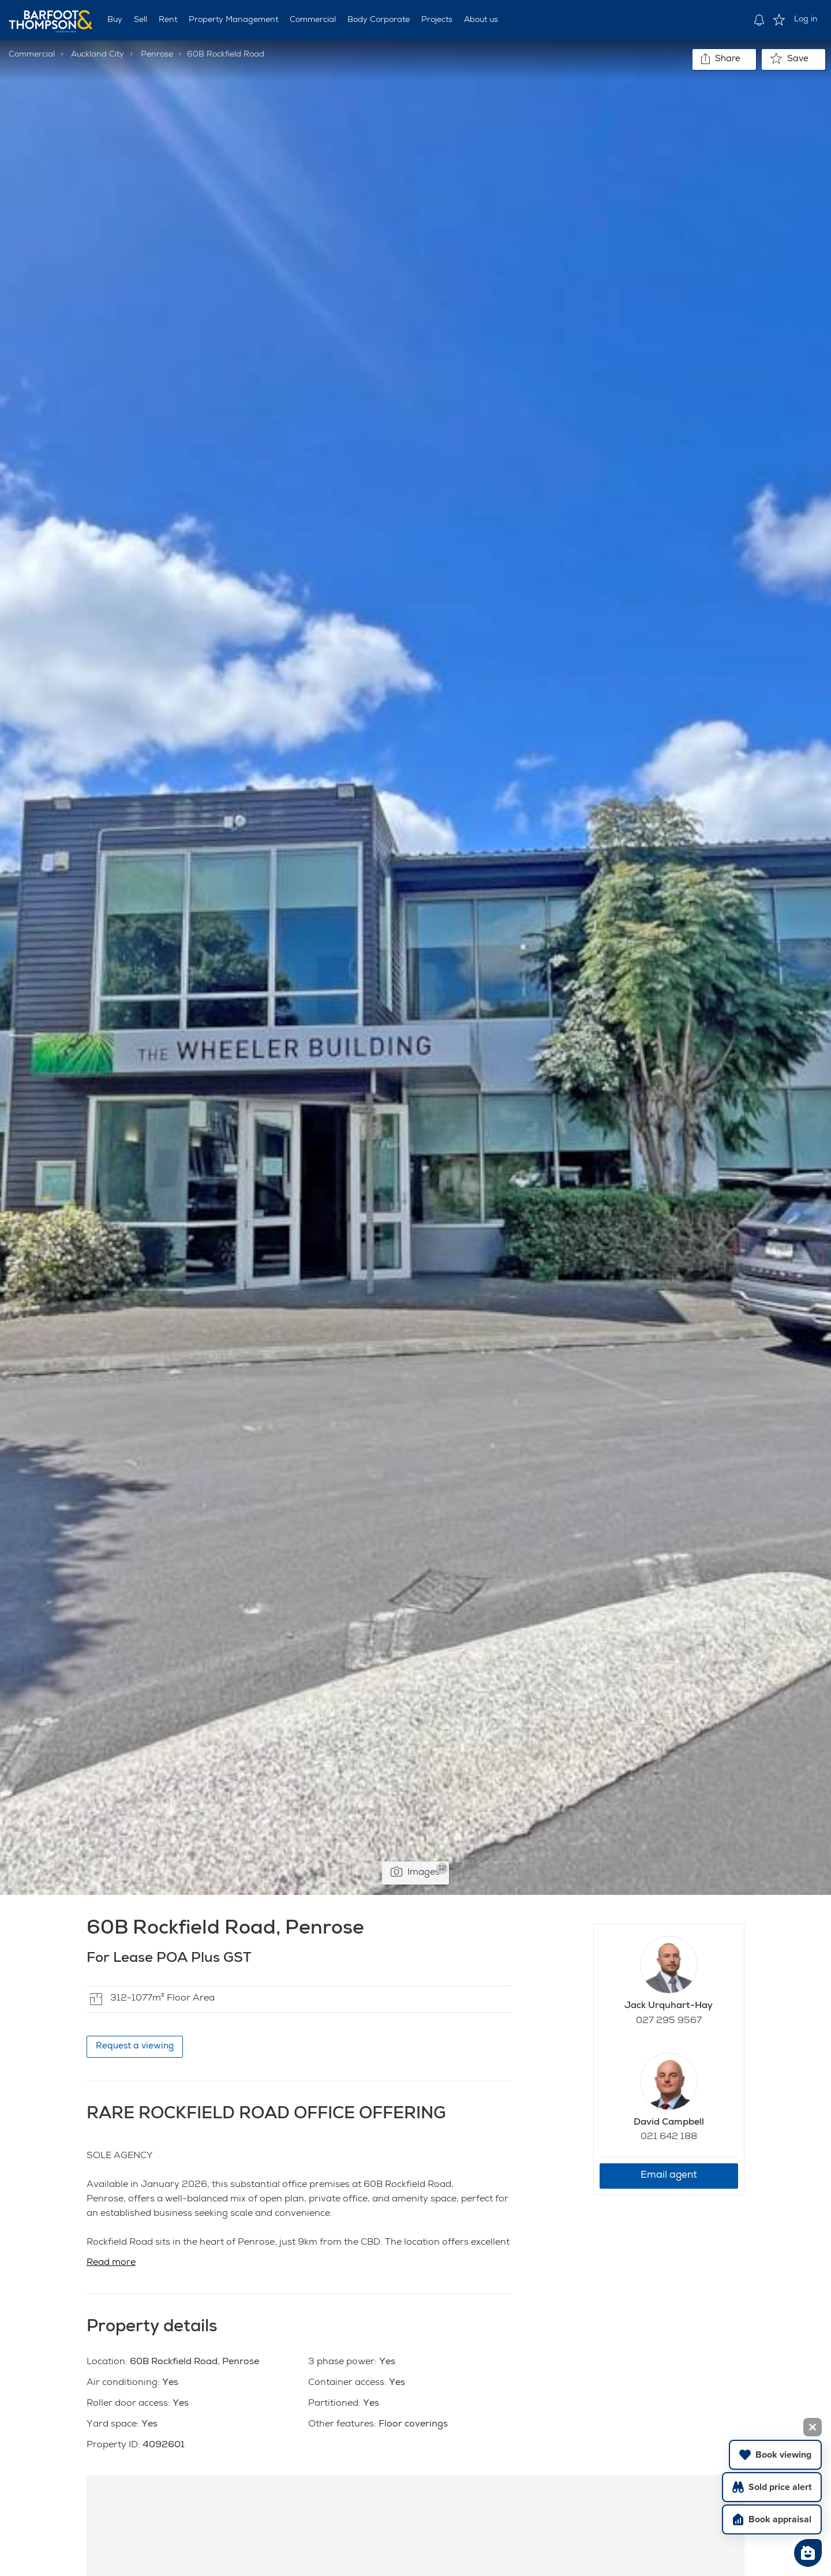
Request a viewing (135, 2046)
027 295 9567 (669, 2021)
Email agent (669, 2176)
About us (481, 20)
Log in (806, 20)
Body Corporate (378, 20)
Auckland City (97, 55)
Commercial (313, 20)
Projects (436, 20)
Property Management (233, 20)
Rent (168, 20)
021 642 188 (669, 2137)
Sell (140, 20)
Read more (111, 2263)
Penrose (157, 55)
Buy (114, 20)
